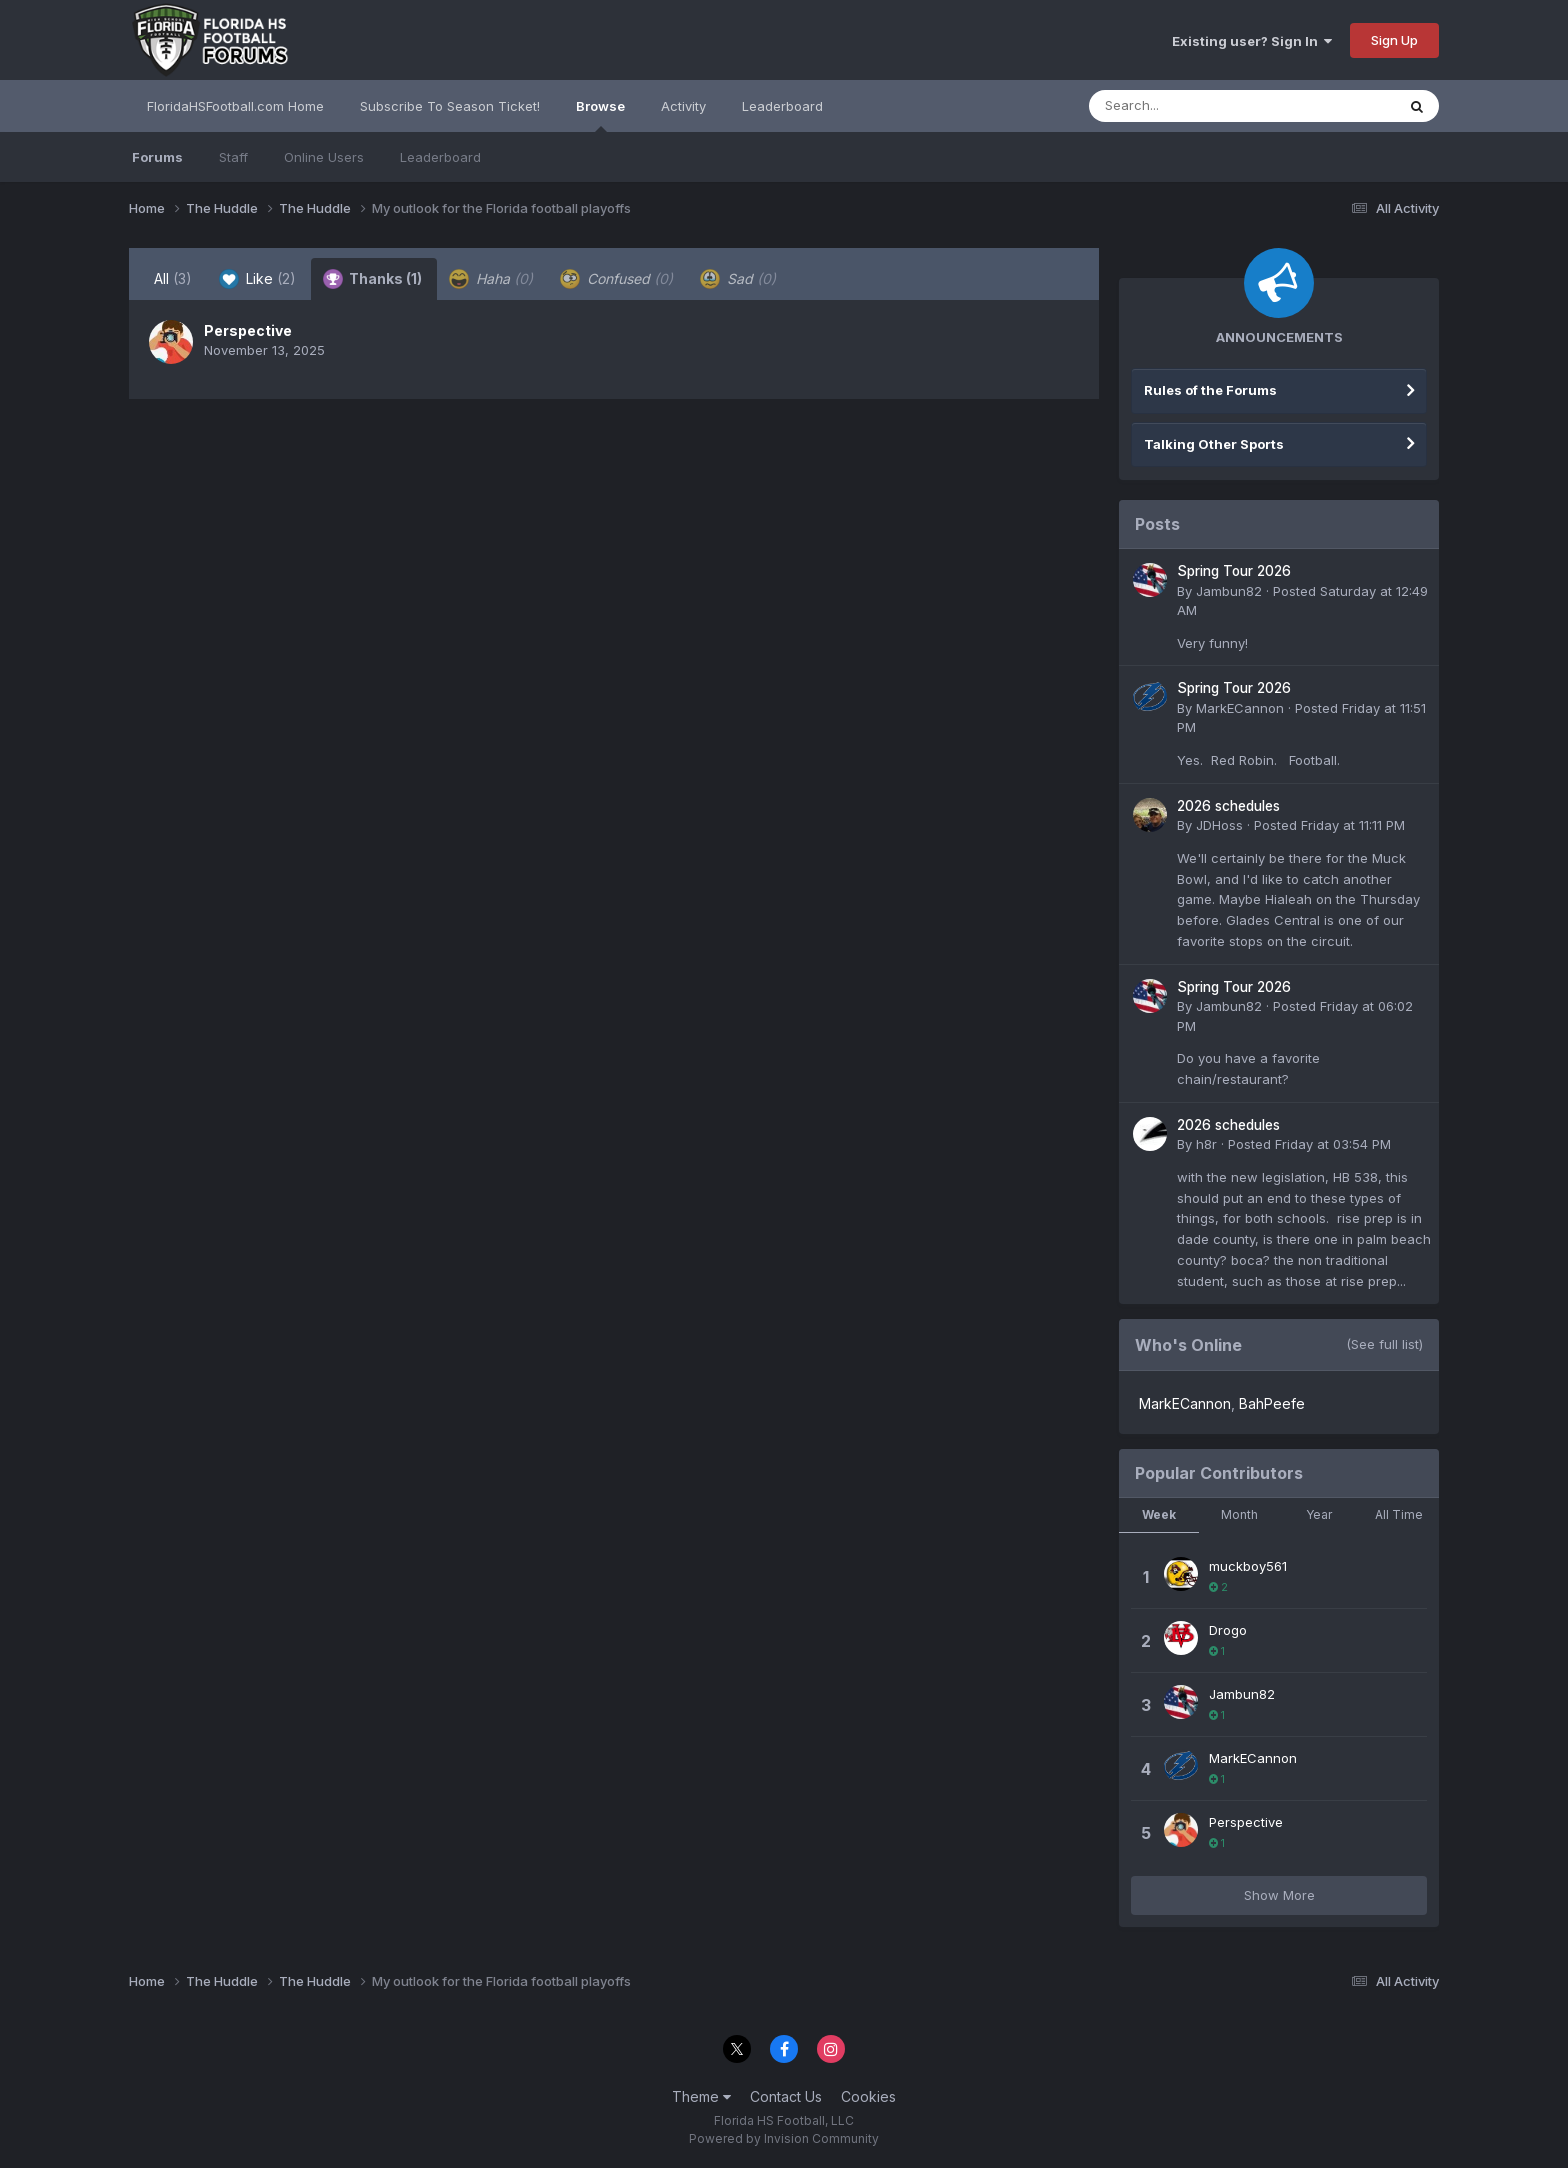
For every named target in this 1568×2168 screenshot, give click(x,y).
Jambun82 (1229, 591)
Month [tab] (1239, 1514)
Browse (600, 115)
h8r (1206, 1144)
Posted (1329, 825)
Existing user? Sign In (1252, 41)
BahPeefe (1272, 1403)
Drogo (1228, 1630)
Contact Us (786, 2096)
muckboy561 (1248, 1566)
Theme (701, 2096)
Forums (157, 157)
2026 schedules (1228, 806)
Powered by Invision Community (784, 2138)
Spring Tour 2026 (1234, 571)
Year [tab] (1319, 1514)
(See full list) (1384, 1344)
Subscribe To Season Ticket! (450, 106)
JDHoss (1219, 825)
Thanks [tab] (372, 279)
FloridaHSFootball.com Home (235, 106)
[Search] (1187, 106)
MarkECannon (1240, 708)
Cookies (868, 2096)
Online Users (324, 157)
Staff (233, 157)
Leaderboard (440, 157)
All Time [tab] (1399, 1514)
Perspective (248, 330)
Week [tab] (1159, 1514)
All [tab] (173, 278)
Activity (683, 106)
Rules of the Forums (1210, 390)
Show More (1279, 1895)
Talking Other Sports (1214, 444)
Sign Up (1394, 40)
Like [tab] (257, 279)
